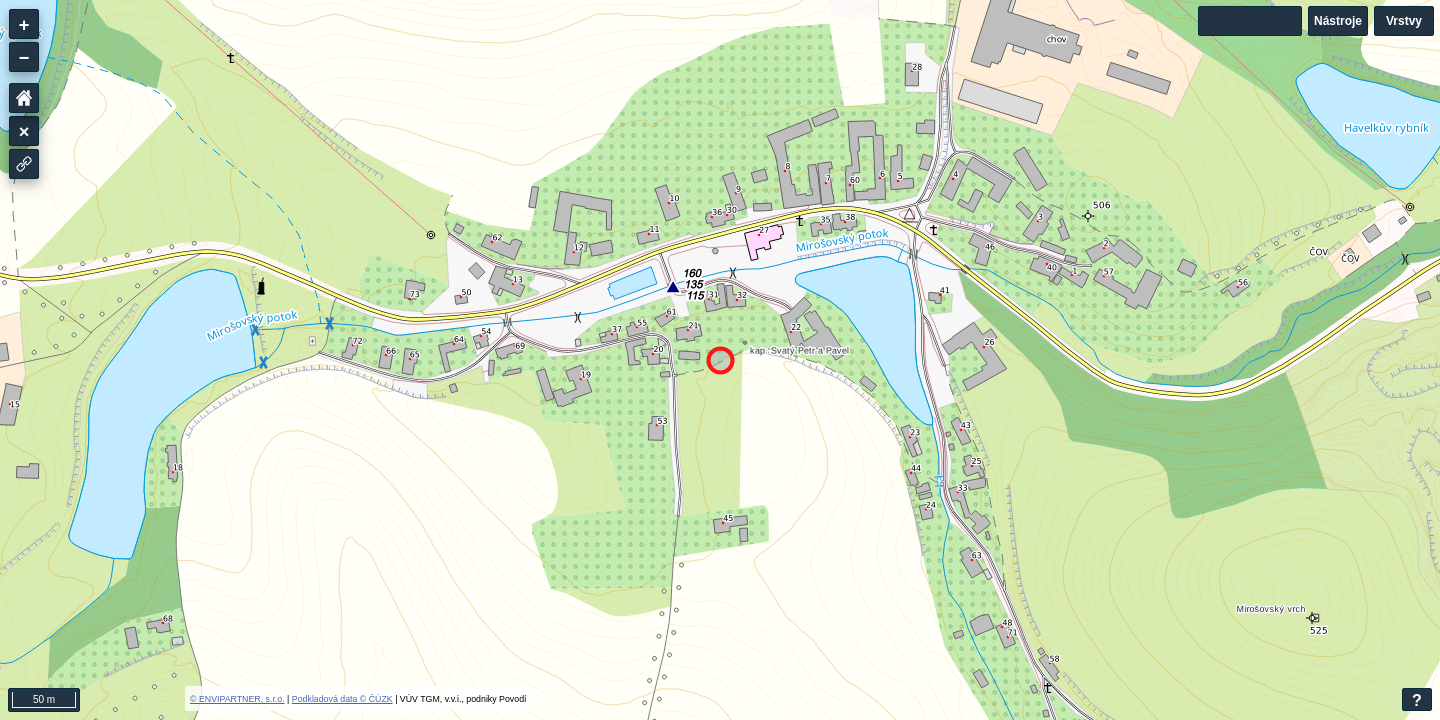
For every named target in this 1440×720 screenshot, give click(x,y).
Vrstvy (1404, 21)
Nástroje (1338, 21)
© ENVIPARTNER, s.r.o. (237, 699)
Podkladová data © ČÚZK (342, 699)
